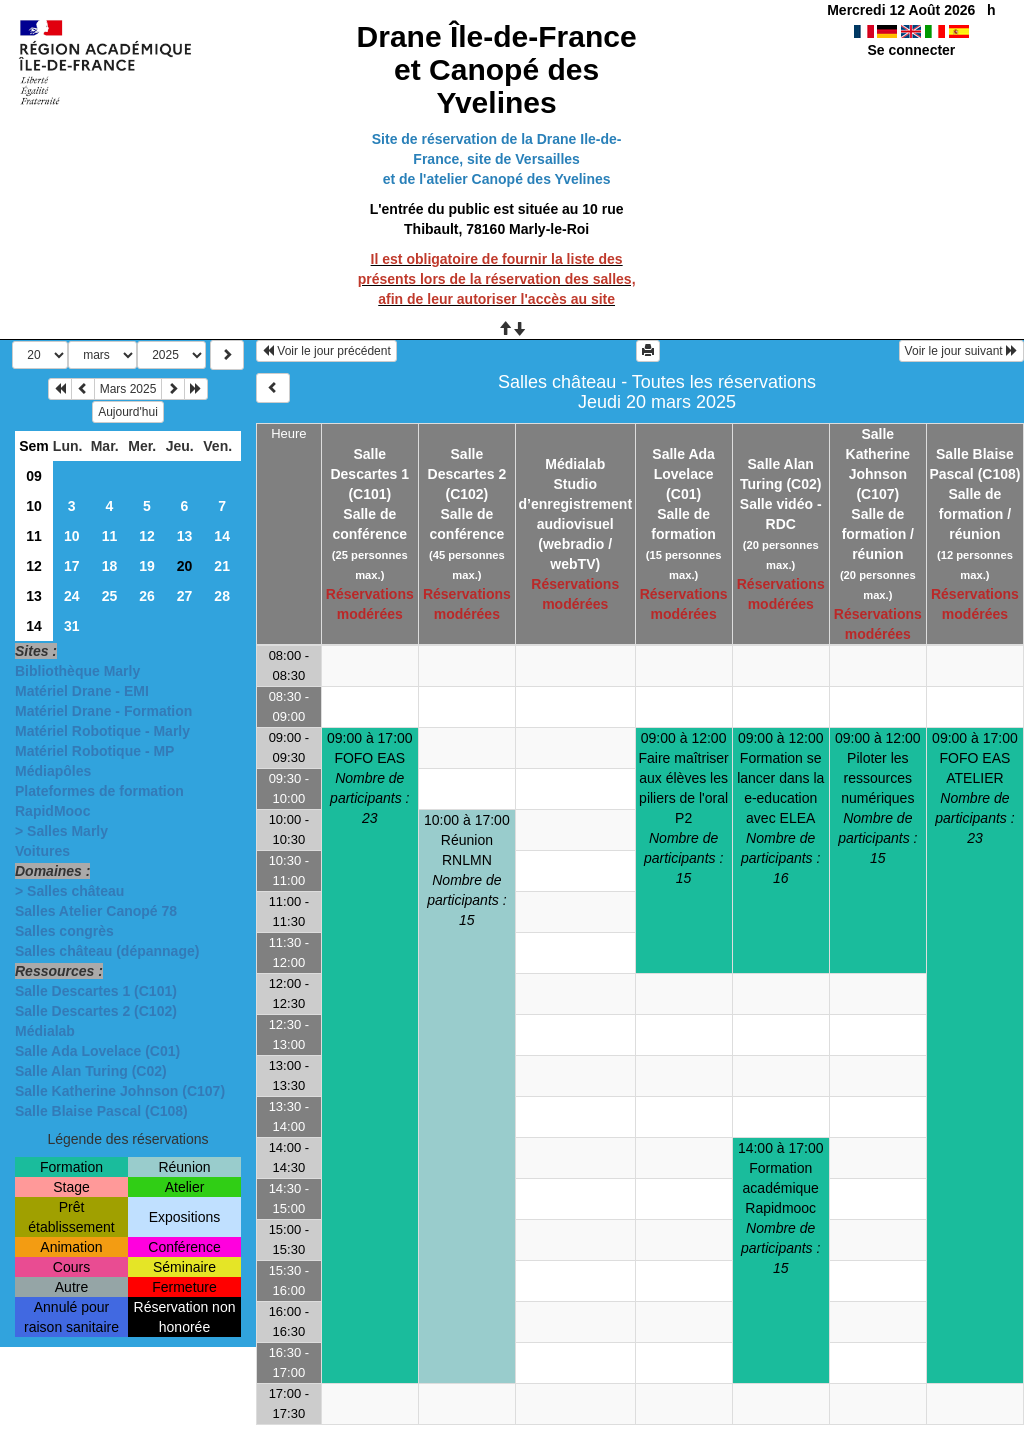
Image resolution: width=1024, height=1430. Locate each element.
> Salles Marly (61, 831)
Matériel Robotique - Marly (102, 731)
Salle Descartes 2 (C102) (96, 1011)
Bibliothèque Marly (77, 671)
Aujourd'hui (128, 412)
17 (72, 566)
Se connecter (911, 50)
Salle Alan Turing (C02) (91, 1071)
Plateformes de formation (99, 791)
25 (110, 596)
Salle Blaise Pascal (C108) (101, 1111)
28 (222, 596)
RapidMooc (52, 811)
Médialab (45, 1031)
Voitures (42, 851)
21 (222, 566)
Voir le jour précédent (326, 351)
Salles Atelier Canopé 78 (96, 911)
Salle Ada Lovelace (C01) (97, 1051)
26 (147, 596)
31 (72, 626)
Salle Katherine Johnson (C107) (120, 1091)
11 (34, 536)
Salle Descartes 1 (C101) (96, 991)
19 (147, 566)
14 (222, 536)
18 (110, 566)
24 (72, 596)
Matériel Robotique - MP (94, 751)
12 (147, 536)
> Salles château (69, 891)
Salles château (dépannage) (107, 951)
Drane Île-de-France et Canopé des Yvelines (497, 69)
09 (34, 476)
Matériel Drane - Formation (103, 711)
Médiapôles (53, 771)
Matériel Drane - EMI (82, 691)
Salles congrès (64, 931)
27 (185, 596)
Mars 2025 (128, 389)
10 (34, 506)
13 (185, 536)
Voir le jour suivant (961, 351)
